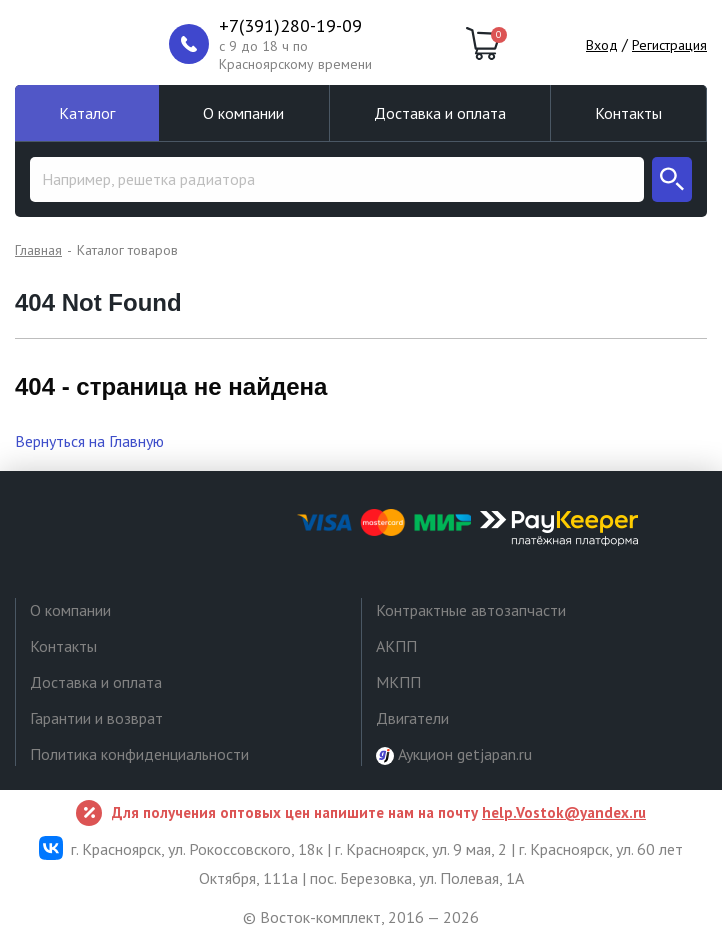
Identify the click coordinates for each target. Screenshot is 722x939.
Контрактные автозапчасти (471, 610)
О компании (243, 113)
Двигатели (412, 718)
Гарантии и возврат (96, 718)
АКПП (396, 646)
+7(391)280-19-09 (290, 26)
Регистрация (669, 45)
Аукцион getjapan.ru (454, 754)
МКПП (398, 682)
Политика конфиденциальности (139, 754)
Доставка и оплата (440, 113)
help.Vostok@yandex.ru (564, 812)
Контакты (628, 113)
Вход (602, 45)
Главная (38, 250)
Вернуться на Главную (89, 441)
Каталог (87, 113)
